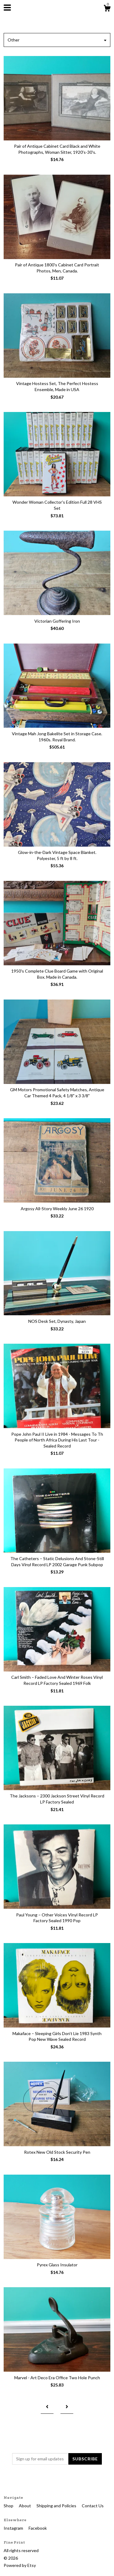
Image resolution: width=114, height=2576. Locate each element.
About (25, 2505)
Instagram (14, 2528)
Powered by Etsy (20, 2565)
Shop (9, 2505)
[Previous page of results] (47, 2407)
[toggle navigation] (7, 8)
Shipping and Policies (56, 2505)
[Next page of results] (66, 2407)
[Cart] (107, 9)
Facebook (38, 2528)
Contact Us (93, 2505)
